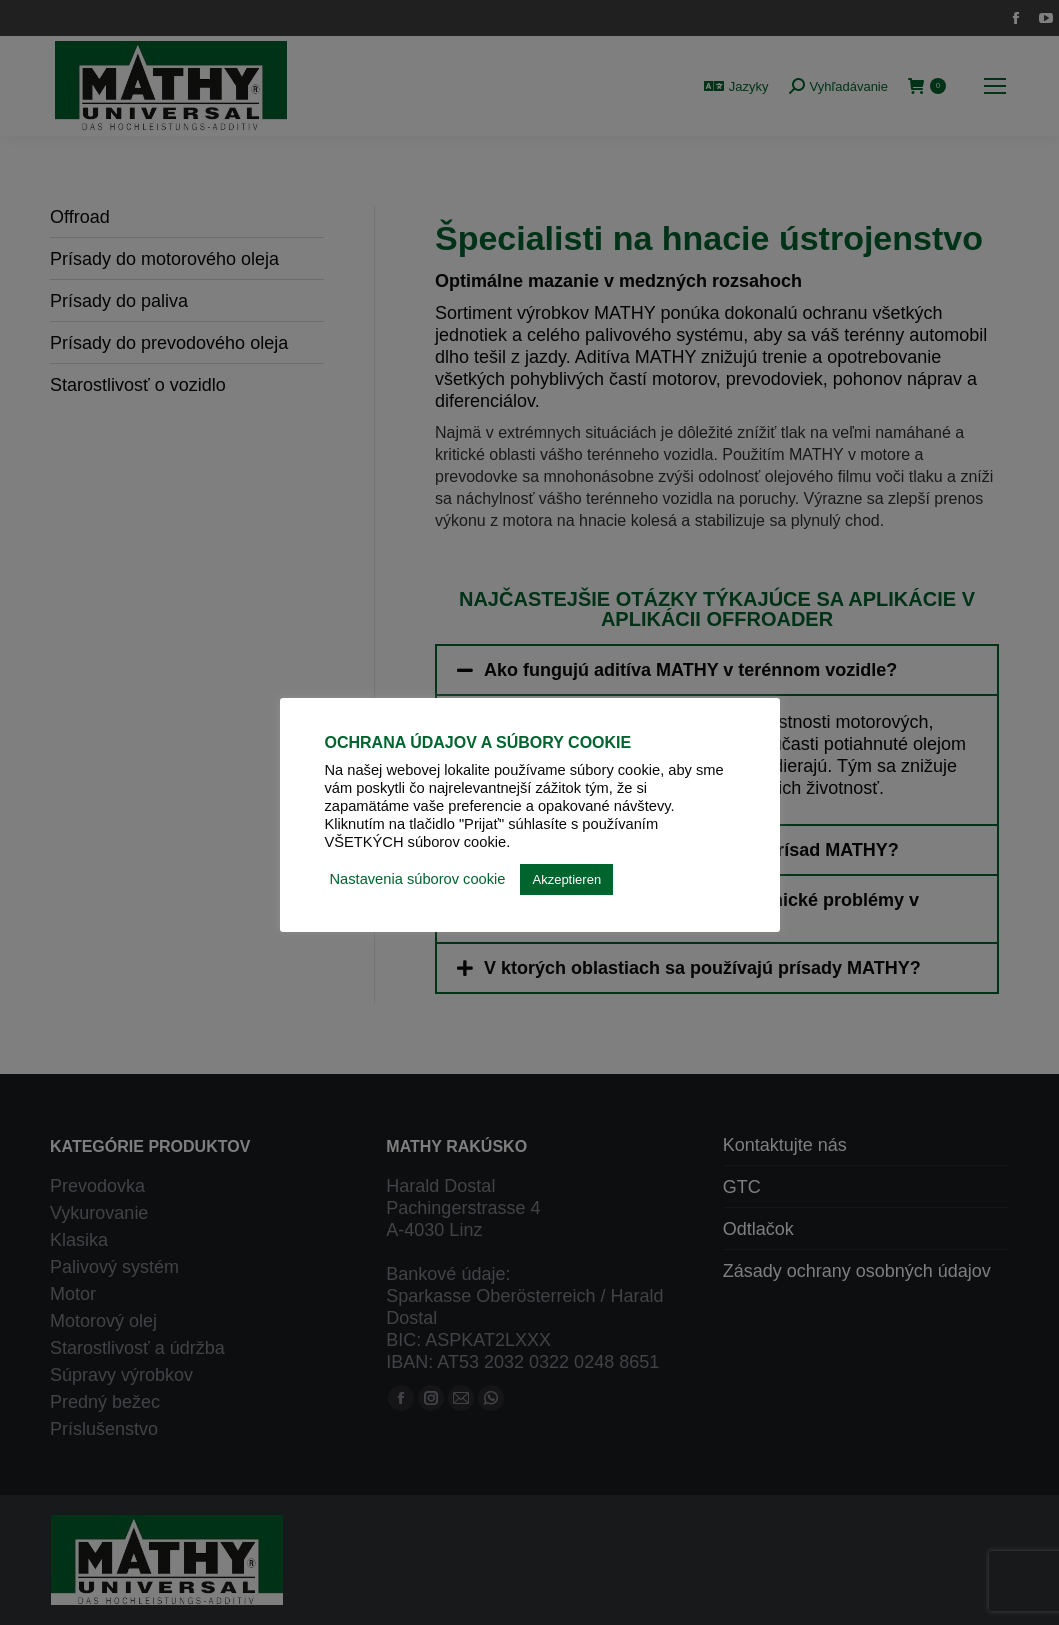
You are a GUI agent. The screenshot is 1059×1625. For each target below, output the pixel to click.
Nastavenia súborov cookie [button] (418, 879)
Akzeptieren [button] (566, 879)
